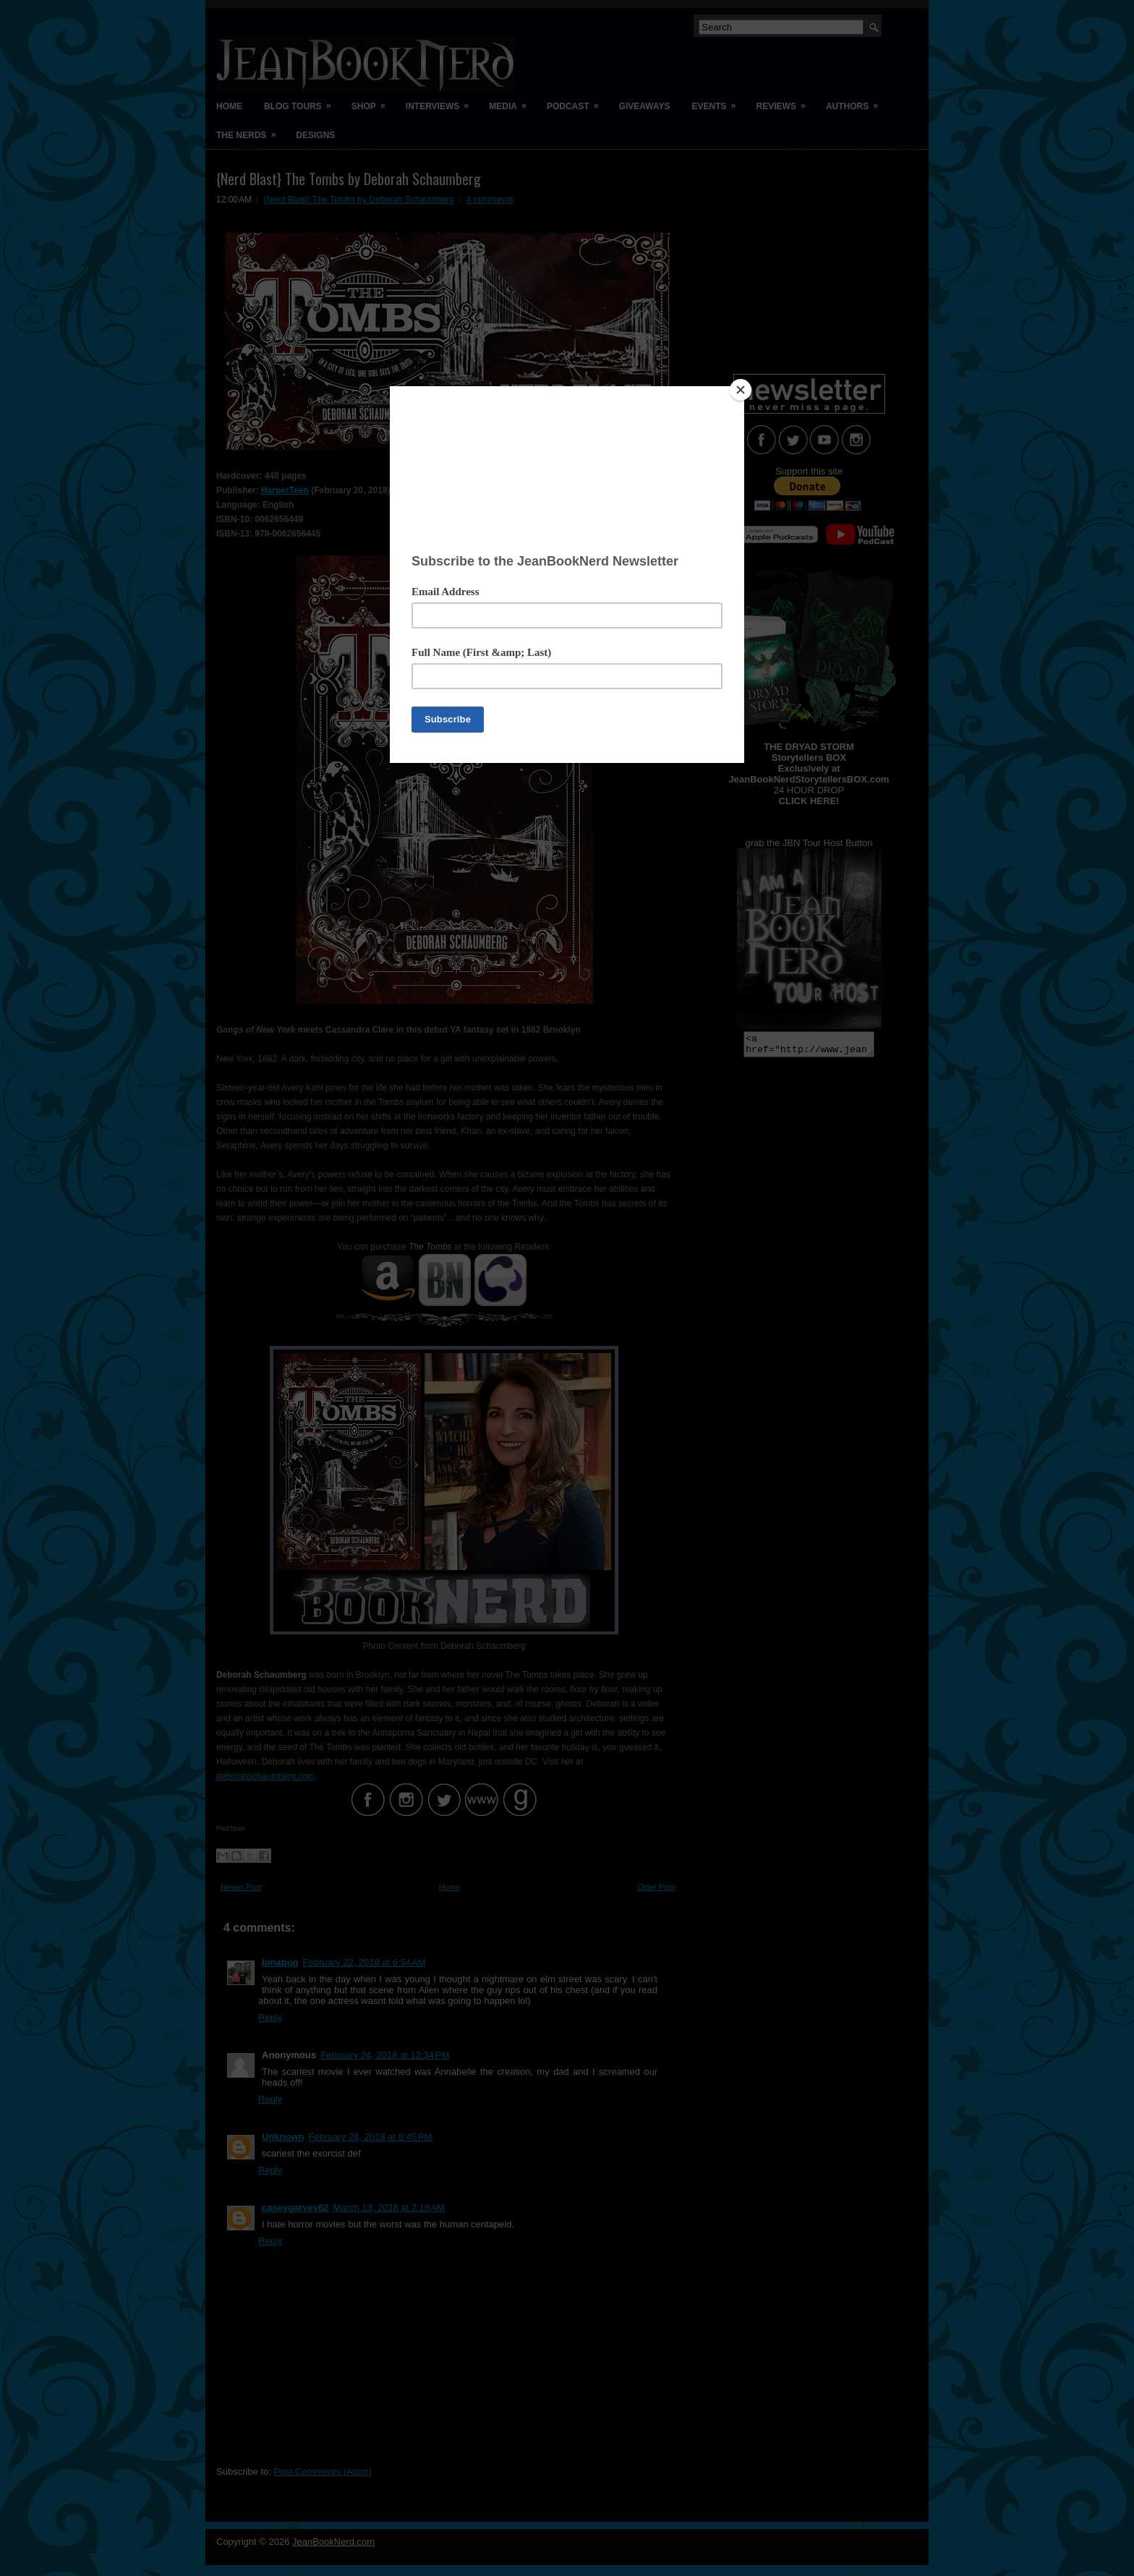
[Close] (740, 390)
